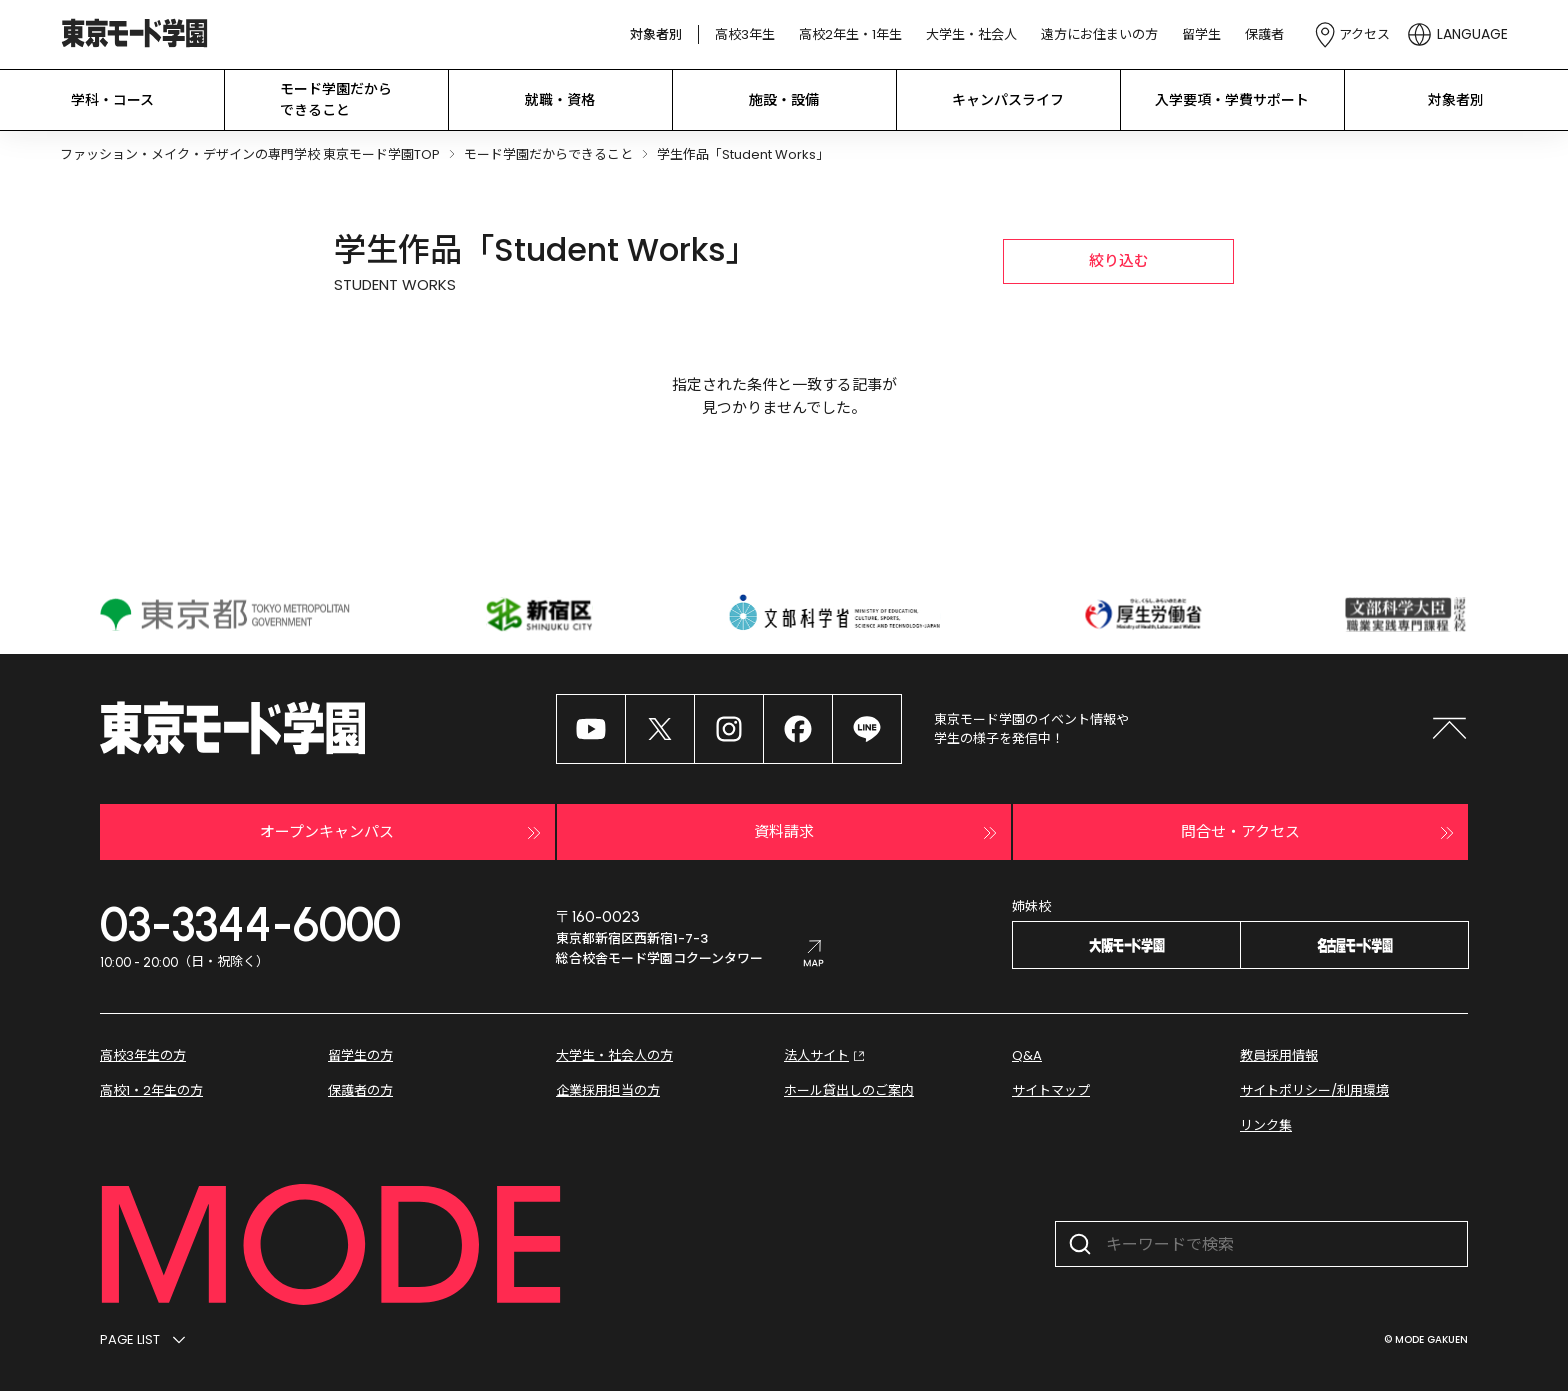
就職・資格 (560, 100)
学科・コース (112, 100)
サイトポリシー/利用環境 (1314, 1090)
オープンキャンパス (402, 833)
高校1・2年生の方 (151, 1090)
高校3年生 (745, 34)
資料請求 (878, 833)
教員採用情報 (1279, 1055)
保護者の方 (360, 1090)
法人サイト (826, 1056)
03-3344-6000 (250, 924)
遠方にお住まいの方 (1099, 34)
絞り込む (1119, 260)
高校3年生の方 (143, 1055)
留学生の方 (360, 1055)
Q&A (1027, 1055)
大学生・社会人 (971, 34)
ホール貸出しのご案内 (849, 1090)
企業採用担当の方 (608, 1090)
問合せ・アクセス (1320, 833)
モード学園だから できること (336, 99)
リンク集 (1266, 1125)
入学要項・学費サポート (1232, 100)
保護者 (1264, 34)
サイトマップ (1051, 1090)
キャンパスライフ (1008, 100)
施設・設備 (784, 100)
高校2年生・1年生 (850, 34)
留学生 (1201, 34)
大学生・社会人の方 (614, 1055)
